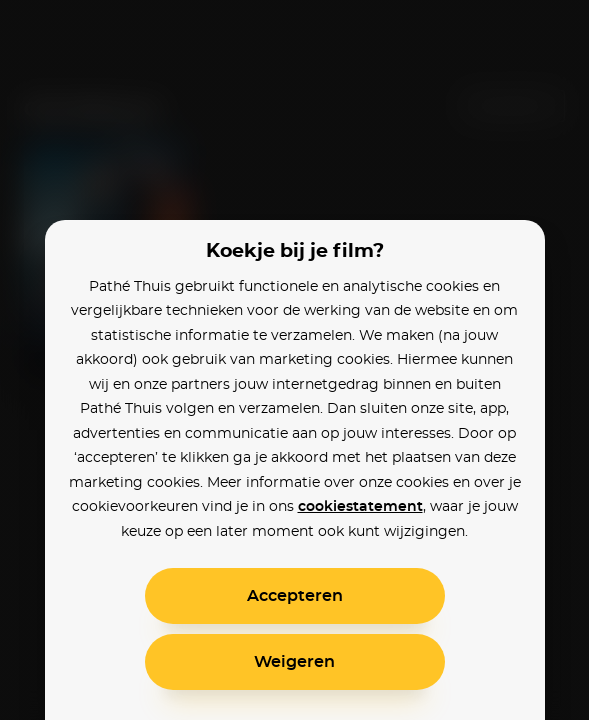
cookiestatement (360, 507)
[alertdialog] (294, 360)
